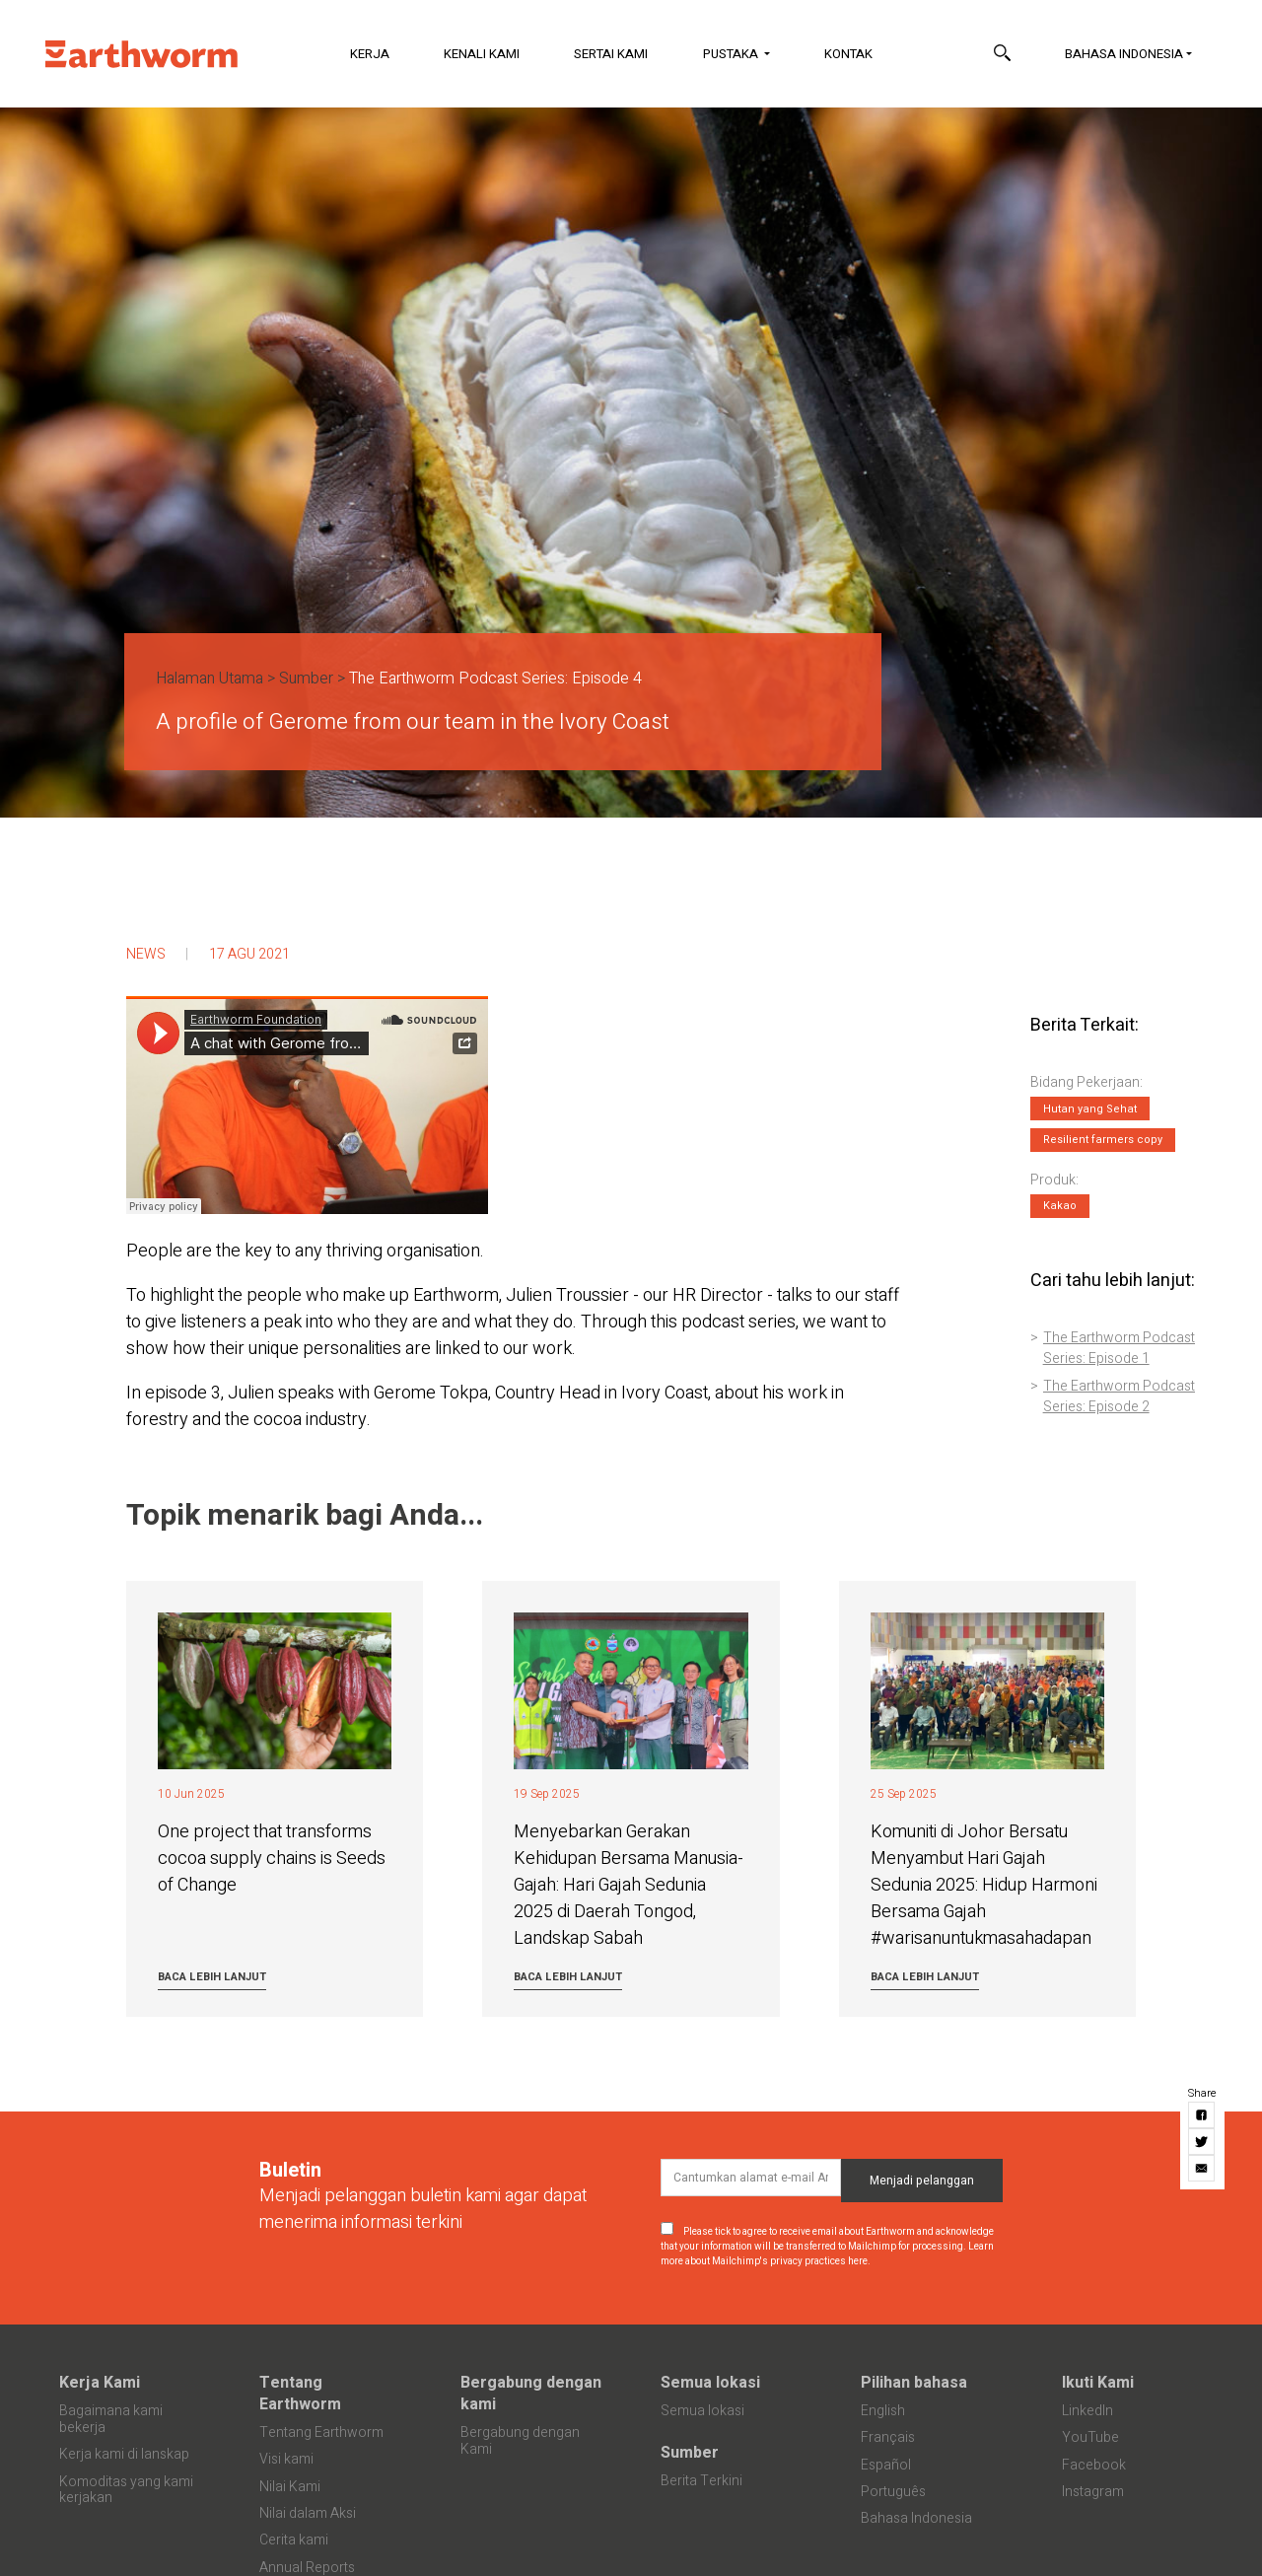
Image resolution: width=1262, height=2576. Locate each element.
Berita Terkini (701, 2480)
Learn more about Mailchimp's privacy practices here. (827, 2254)
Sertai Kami (611, 53)
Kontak (848, 53)
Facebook (1094, 2465)
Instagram (1093, 2491)
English (883, 2410)
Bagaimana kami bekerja (111, 2419)
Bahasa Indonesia (1124, 53)
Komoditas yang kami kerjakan (126, 2490)
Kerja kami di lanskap (124, 2454)
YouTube (1090, 2437)
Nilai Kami (289, 2486)
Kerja (369, 53)
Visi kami (286, 2459)
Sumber (306, 678)
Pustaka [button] (732, 53)
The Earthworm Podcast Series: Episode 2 (1119, 1396)
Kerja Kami (99, 2383)
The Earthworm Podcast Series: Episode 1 (1119, 1348)
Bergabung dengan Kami (520, 2441)
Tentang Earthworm (300, 2393)
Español (886, 2465)
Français (888, 2437)
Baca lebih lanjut (212, 1976)
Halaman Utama (209, 678)
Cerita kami (293, 2540)
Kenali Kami (482, 53)
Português (893, 2491)
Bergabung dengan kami (530, 2393)
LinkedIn (1087, 2410)
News (146, 954)
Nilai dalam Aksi (307, 2513)
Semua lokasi (710, 2383)
